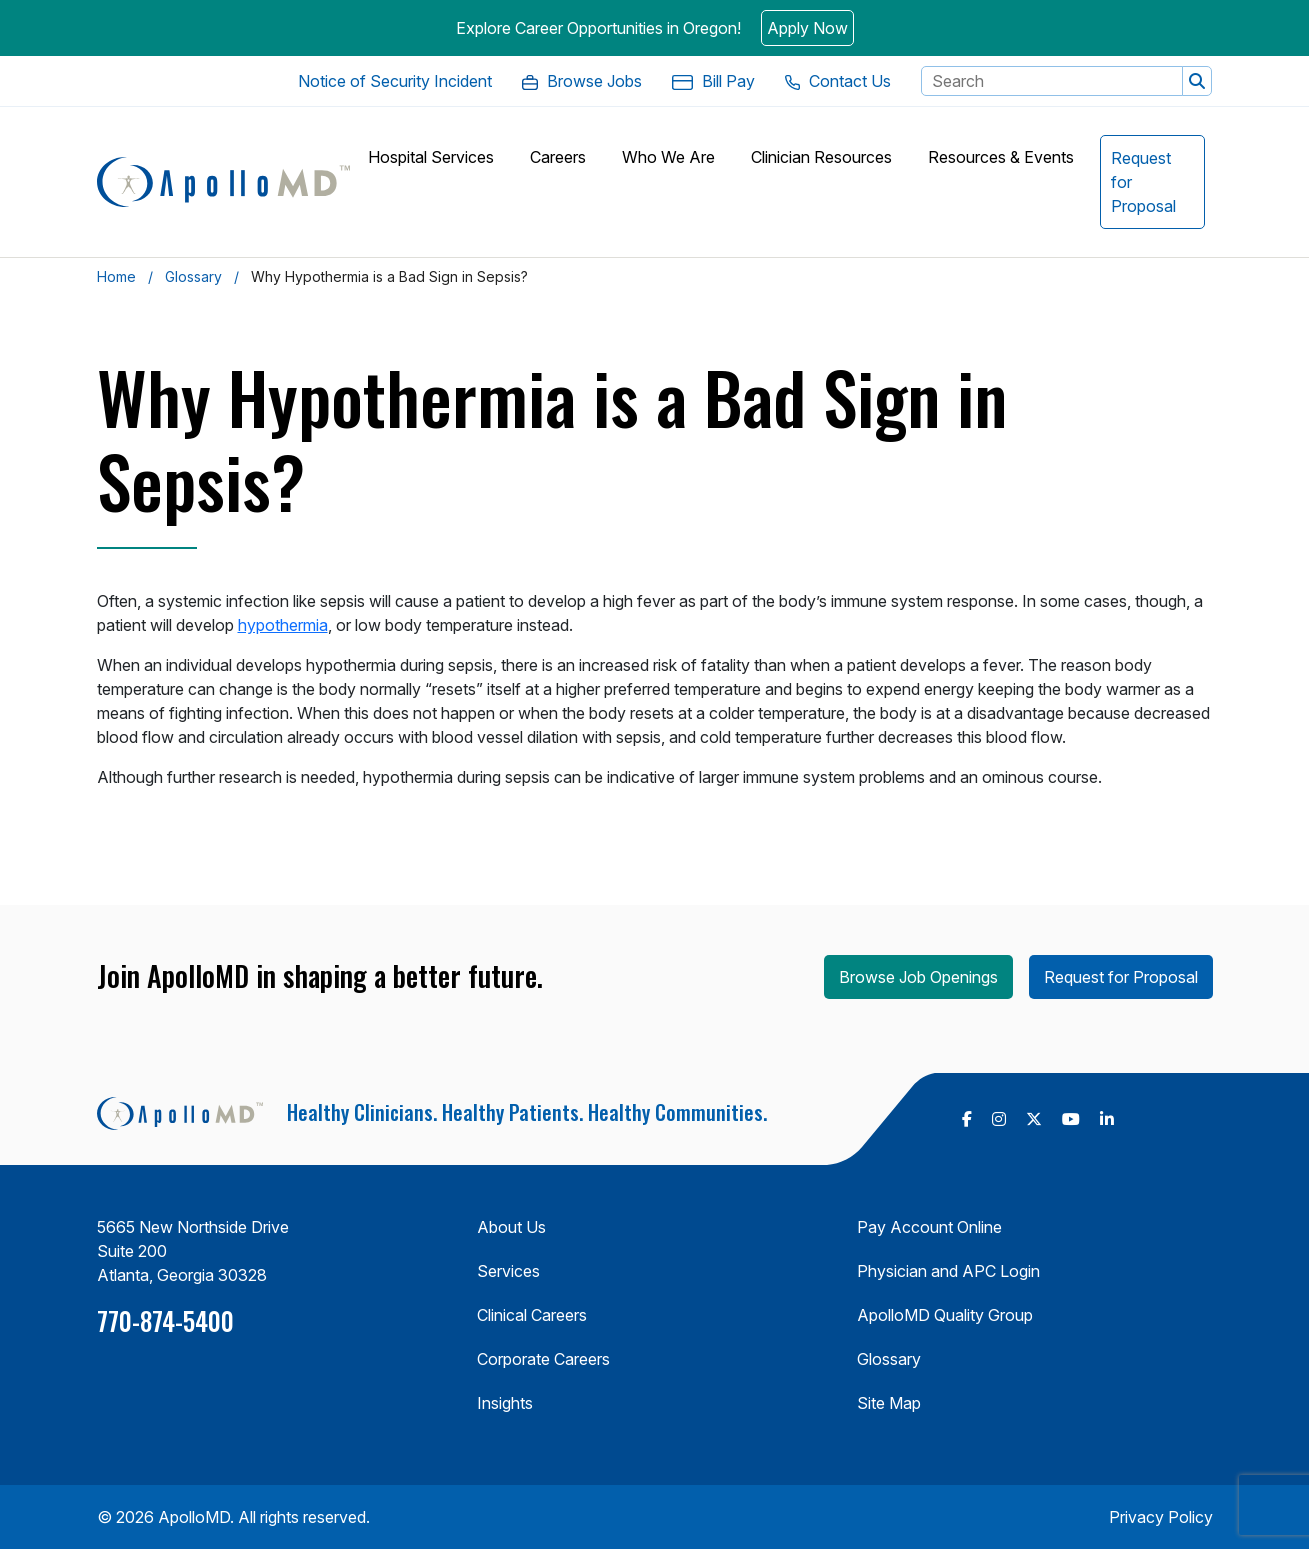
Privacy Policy (1161, 1517)
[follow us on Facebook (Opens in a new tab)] (967, 1119)
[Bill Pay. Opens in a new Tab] (713, 81)
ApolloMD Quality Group (945, 1315)
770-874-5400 (165, 1320)
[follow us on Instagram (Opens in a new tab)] (999, 1119)
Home (116, 276)
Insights (505, 1403)
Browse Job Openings (918, 977)
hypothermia (283, 625)
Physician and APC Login (948, 1271)
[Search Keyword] (1052, 81)
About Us (511, 1227)
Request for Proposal (1121, 977)
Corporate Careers (543, 1359)
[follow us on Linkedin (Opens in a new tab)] (1107, 1119)
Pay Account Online (929, 1227)
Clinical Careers (532, 1315)
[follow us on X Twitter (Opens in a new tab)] (1034, 1119)
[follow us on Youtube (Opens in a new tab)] (1071, 1119)
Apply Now (807, 28)
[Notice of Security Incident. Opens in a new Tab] (395, 81)
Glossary (193, 276)
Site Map (889, 1403)
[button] (1197, 81)
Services (508, 1271)
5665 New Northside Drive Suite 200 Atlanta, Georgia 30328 (193, 1251)
